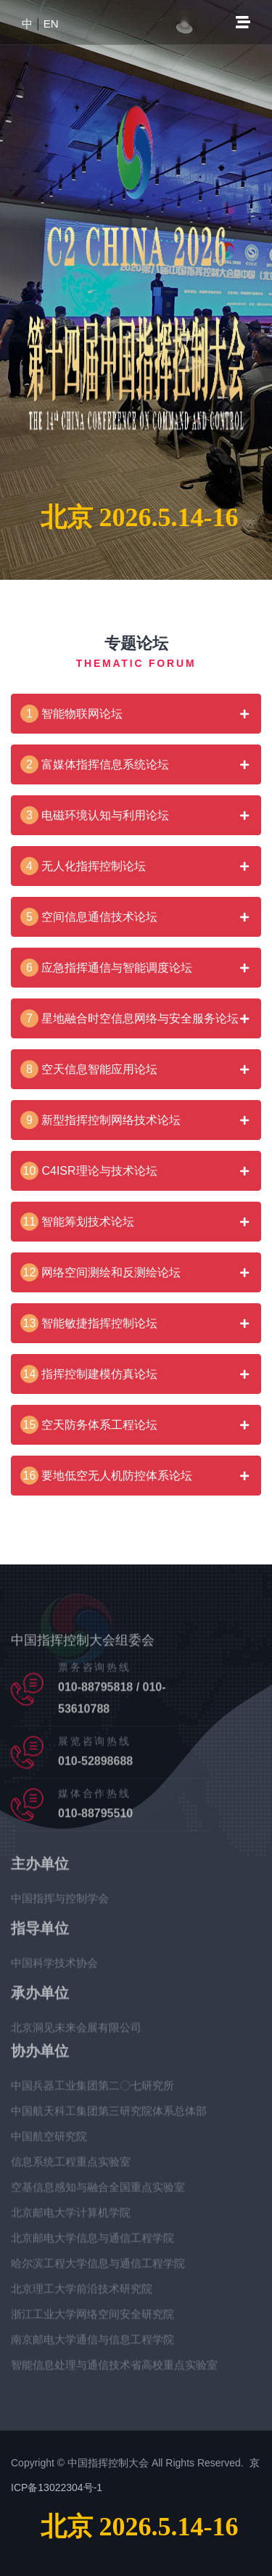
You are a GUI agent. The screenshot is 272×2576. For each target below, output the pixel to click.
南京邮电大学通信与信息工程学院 (92, 2345)
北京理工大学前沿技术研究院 (81, 2294)
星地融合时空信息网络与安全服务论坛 (129, 1018)
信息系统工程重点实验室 (71, 2167)
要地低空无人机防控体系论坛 (106, 1476)
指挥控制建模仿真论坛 (88, 1374)
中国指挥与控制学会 (60, 1904)
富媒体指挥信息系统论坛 (94, 764)
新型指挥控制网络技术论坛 (100, 1120)
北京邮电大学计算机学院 (71, 2218)
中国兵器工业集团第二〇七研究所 (92, 2091)
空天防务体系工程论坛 (88, 1425)
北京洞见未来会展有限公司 (76, 2033)
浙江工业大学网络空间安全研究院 (92, 2319)
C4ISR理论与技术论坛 (88, 1171)
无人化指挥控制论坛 (83, 866)
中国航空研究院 (49, 2142)
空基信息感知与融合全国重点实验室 (98, 2192)
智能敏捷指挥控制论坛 (88, 1323)
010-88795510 (95, 1819)
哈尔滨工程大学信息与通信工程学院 (98, 2269)
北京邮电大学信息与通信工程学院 (92, 2243)
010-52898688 (95, 1766)
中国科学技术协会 (54, 1968)
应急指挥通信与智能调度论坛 (106, 968)
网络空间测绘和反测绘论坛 (100, 1272)
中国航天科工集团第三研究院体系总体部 (109, 2116)
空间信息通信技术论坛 (88, 917)
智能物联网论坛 (71, 714)
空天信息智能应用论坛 (88, 1069)
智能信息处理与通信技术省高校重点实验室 (114, 2370)
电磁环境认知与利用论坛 (94, 815)
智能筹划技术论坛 (77, 1222)
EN (51, 23)
